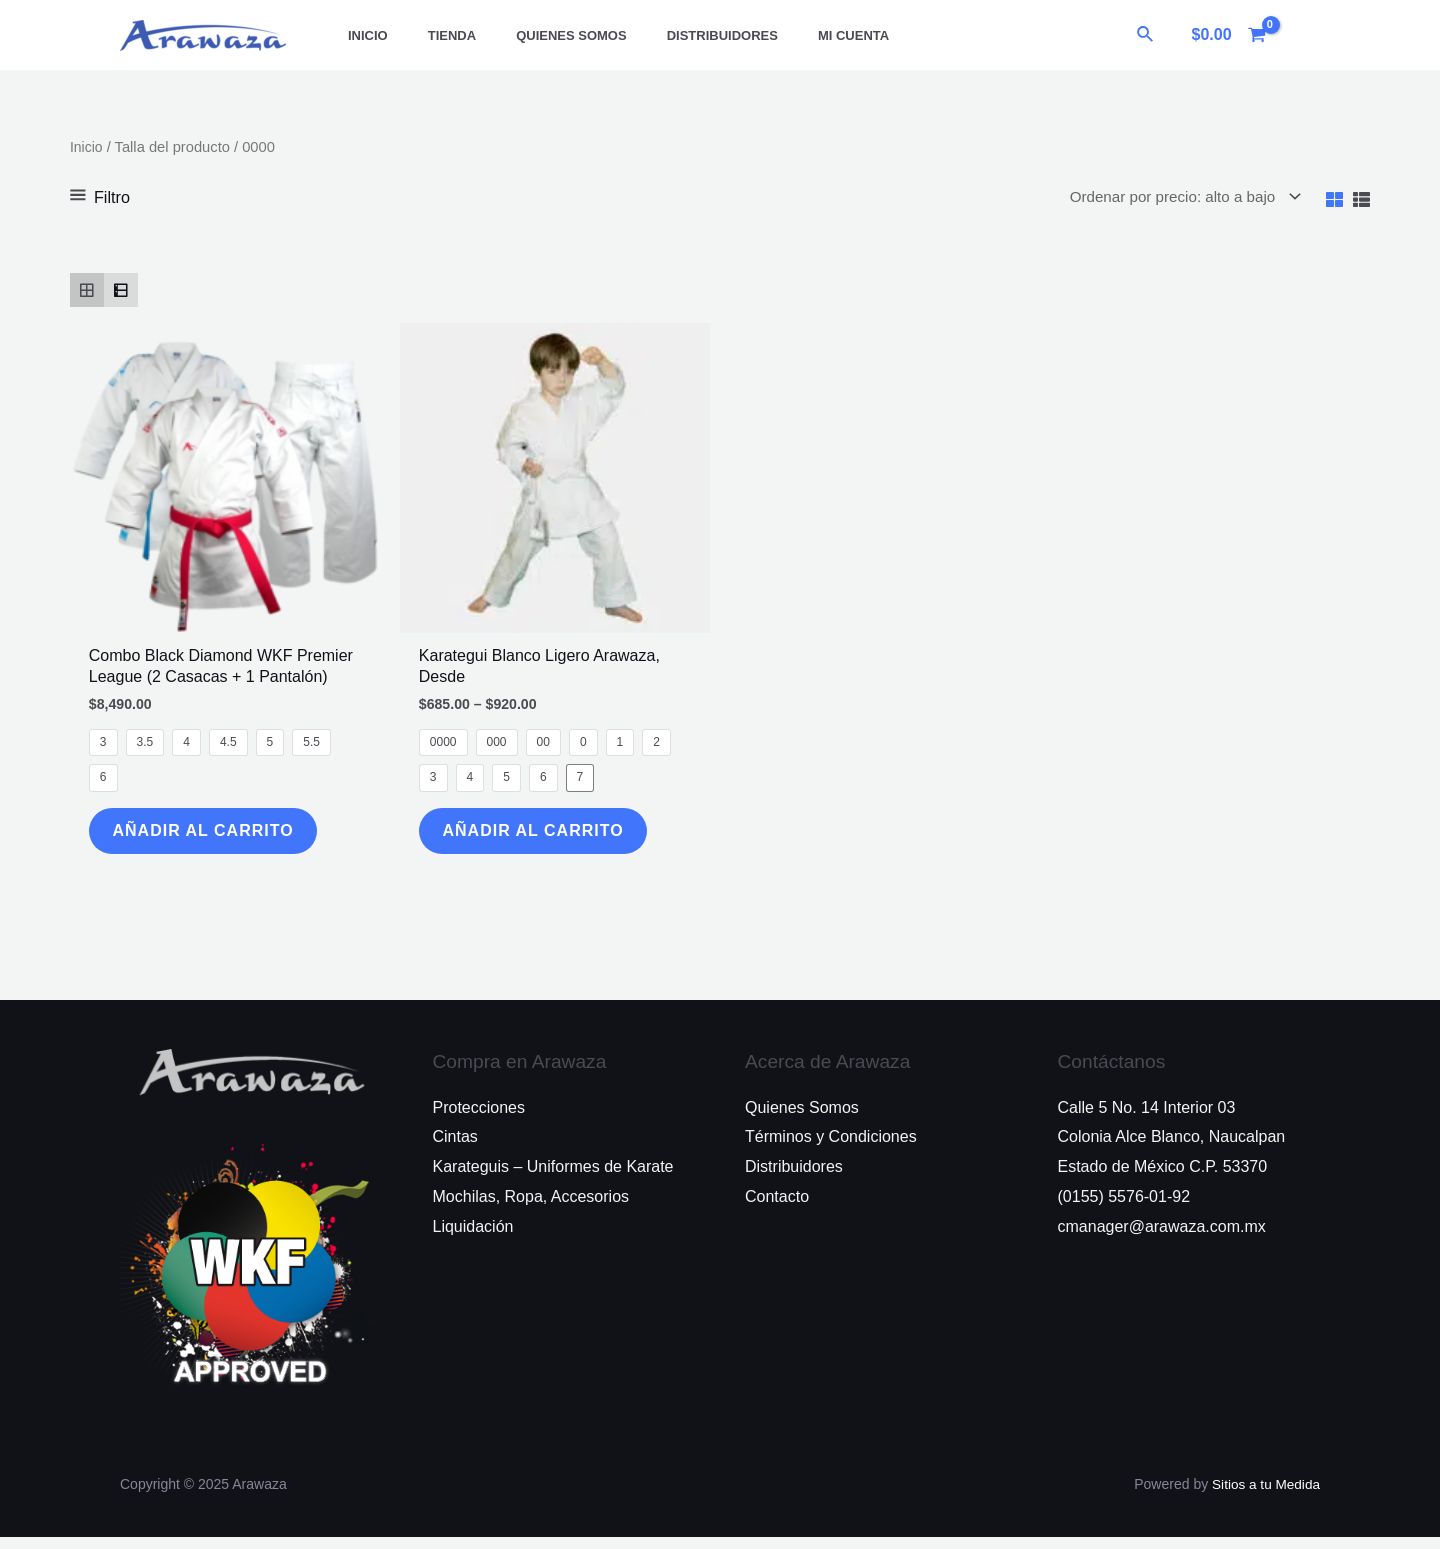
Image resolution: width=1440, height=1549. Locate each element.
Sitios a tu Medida (1264, 1496)
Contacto (777, 1208)
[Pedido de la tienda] (1174, 197)
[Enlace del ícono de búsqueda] (1146, 35)
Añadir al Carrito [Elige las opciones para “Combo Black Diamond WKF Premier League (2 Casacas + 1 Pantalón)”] (211, 837)
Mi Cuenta (790, 35)
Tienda (431, 35)
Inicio (361, 35)
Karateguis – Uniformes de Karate (553, 1178)
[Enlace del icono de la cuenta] (1303, 35)
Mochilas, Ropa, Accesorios (531, 1208)
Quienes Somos (536, 35)
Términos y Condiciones (831, 1148)
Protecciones (479, 1119)
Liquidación (473, 1237)
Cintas (455, 1148)
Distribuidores (673, 35)
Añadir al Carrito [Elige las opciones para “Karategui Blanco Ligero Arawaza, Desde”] (541, 837)
